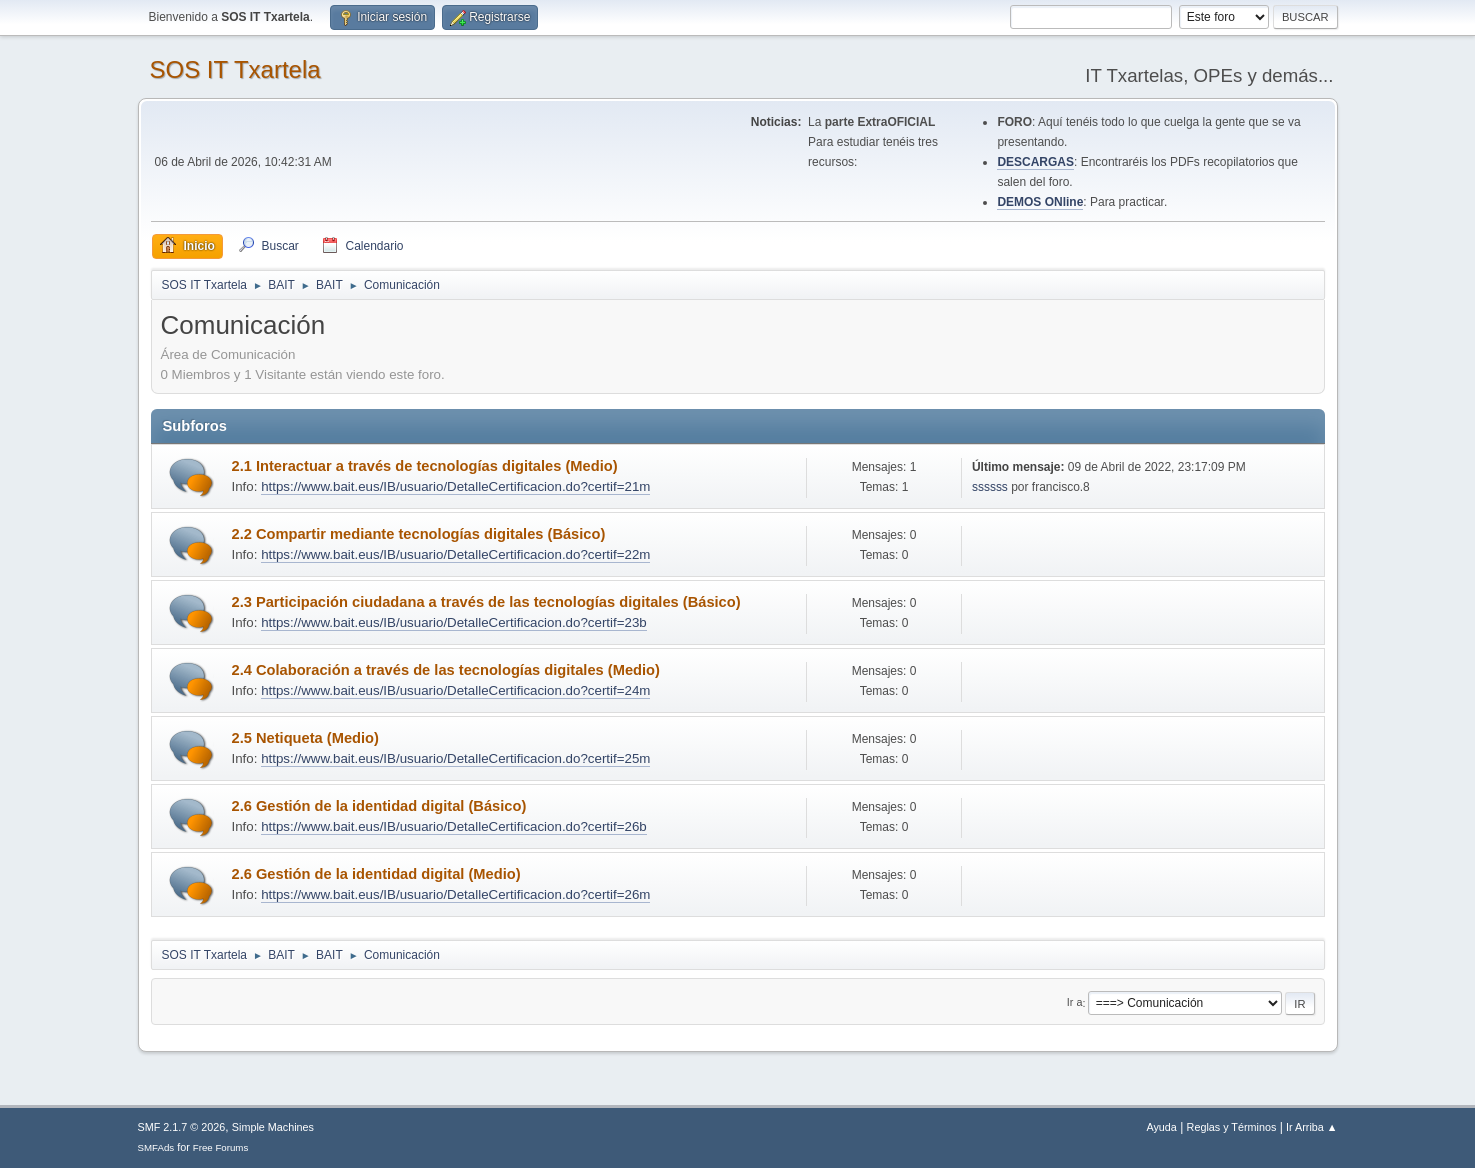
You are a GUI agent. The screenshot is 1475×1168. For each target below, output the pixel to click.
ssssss (990, 487)
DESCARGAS (1035, 162)
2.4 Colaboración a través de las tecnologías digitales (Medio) (446, 670)
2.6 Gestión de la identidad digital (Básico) (379, 806)
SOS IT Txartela (235, 69)
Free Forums (221, 1147)
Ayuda (1161, 1127)
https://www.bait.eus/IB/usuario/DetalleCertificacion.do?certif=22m (455, 554)
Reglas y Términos (1232, 1127)
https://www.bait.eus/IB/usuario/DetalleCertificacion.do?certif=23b (454, 622)
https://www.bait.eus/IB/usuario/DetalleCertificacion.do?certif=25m (455, 758)
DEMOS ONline (1040, 202)
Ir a (1075, 1003)
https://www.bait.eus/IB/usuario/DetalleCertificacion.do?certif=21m (455, 486)
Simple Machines (273, 1127)
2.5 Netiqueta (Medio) (305, 738)
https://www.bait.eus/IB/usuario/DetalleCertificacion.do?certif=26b (454, 826)
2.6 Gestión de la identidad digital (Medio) (376, 874)
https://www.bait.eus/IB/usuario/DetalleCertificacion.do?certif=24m (455, 690)
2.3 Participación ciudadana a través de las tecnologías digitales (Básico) (486, 602)
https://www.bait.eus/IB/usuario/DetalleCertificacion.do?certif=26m (455, 894)
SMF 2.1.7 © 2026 (182, 1127)
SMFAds (156, 1147)
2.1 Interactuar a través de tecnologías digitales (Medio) (425, 466)
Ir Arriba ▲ (1311, 1127)
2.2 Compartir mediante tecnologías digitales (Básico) (419, 534)
